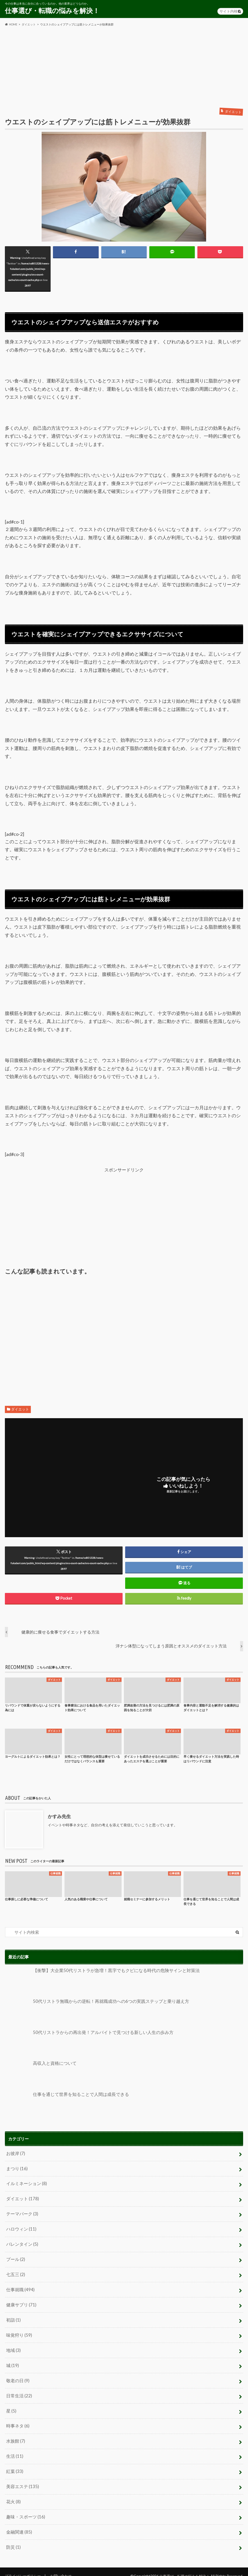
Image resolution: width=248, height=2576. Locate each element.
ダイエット (20, 1409)
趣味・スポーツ (24, 2508)
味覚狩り (18, 2331)
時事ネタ (17, 2419)
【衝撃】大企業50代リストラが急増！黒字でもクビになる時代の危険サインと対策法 (97, 1980)
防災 (13, 2538)
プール (15, 2256)
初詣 (13, 2316)
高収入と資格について (39, 2073)
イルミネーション (25, 2182)
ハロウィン (20, 2227)
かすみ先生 (59, 1816)
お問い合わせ (61, 2567)
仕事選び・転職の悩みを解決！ (52, 10)
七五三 (15, 2271)
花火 (13, 2494)
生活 (14, 2449)
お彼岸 (15, 2153)
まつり (16, 2168)
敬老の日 (17, 2375)
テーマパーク (21, 2212)
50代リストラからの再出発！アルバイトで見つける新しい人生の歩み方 (85, 2042)
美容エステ (21, 2479)
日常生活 (18, 2390)
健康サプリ (20, 2301)
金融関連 (18, 2523)
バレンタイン (21, 2242)
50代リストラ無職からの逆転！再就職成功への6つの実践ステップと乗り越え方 (92, 2011)
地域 (13, 2345)
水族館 (15, 2434)
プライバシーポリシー (23, 2567)
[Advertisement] (124, 67)
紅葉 (14, 2464)
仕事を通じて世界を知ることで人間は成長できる (64, 2104)
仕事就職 (19, 2286)
